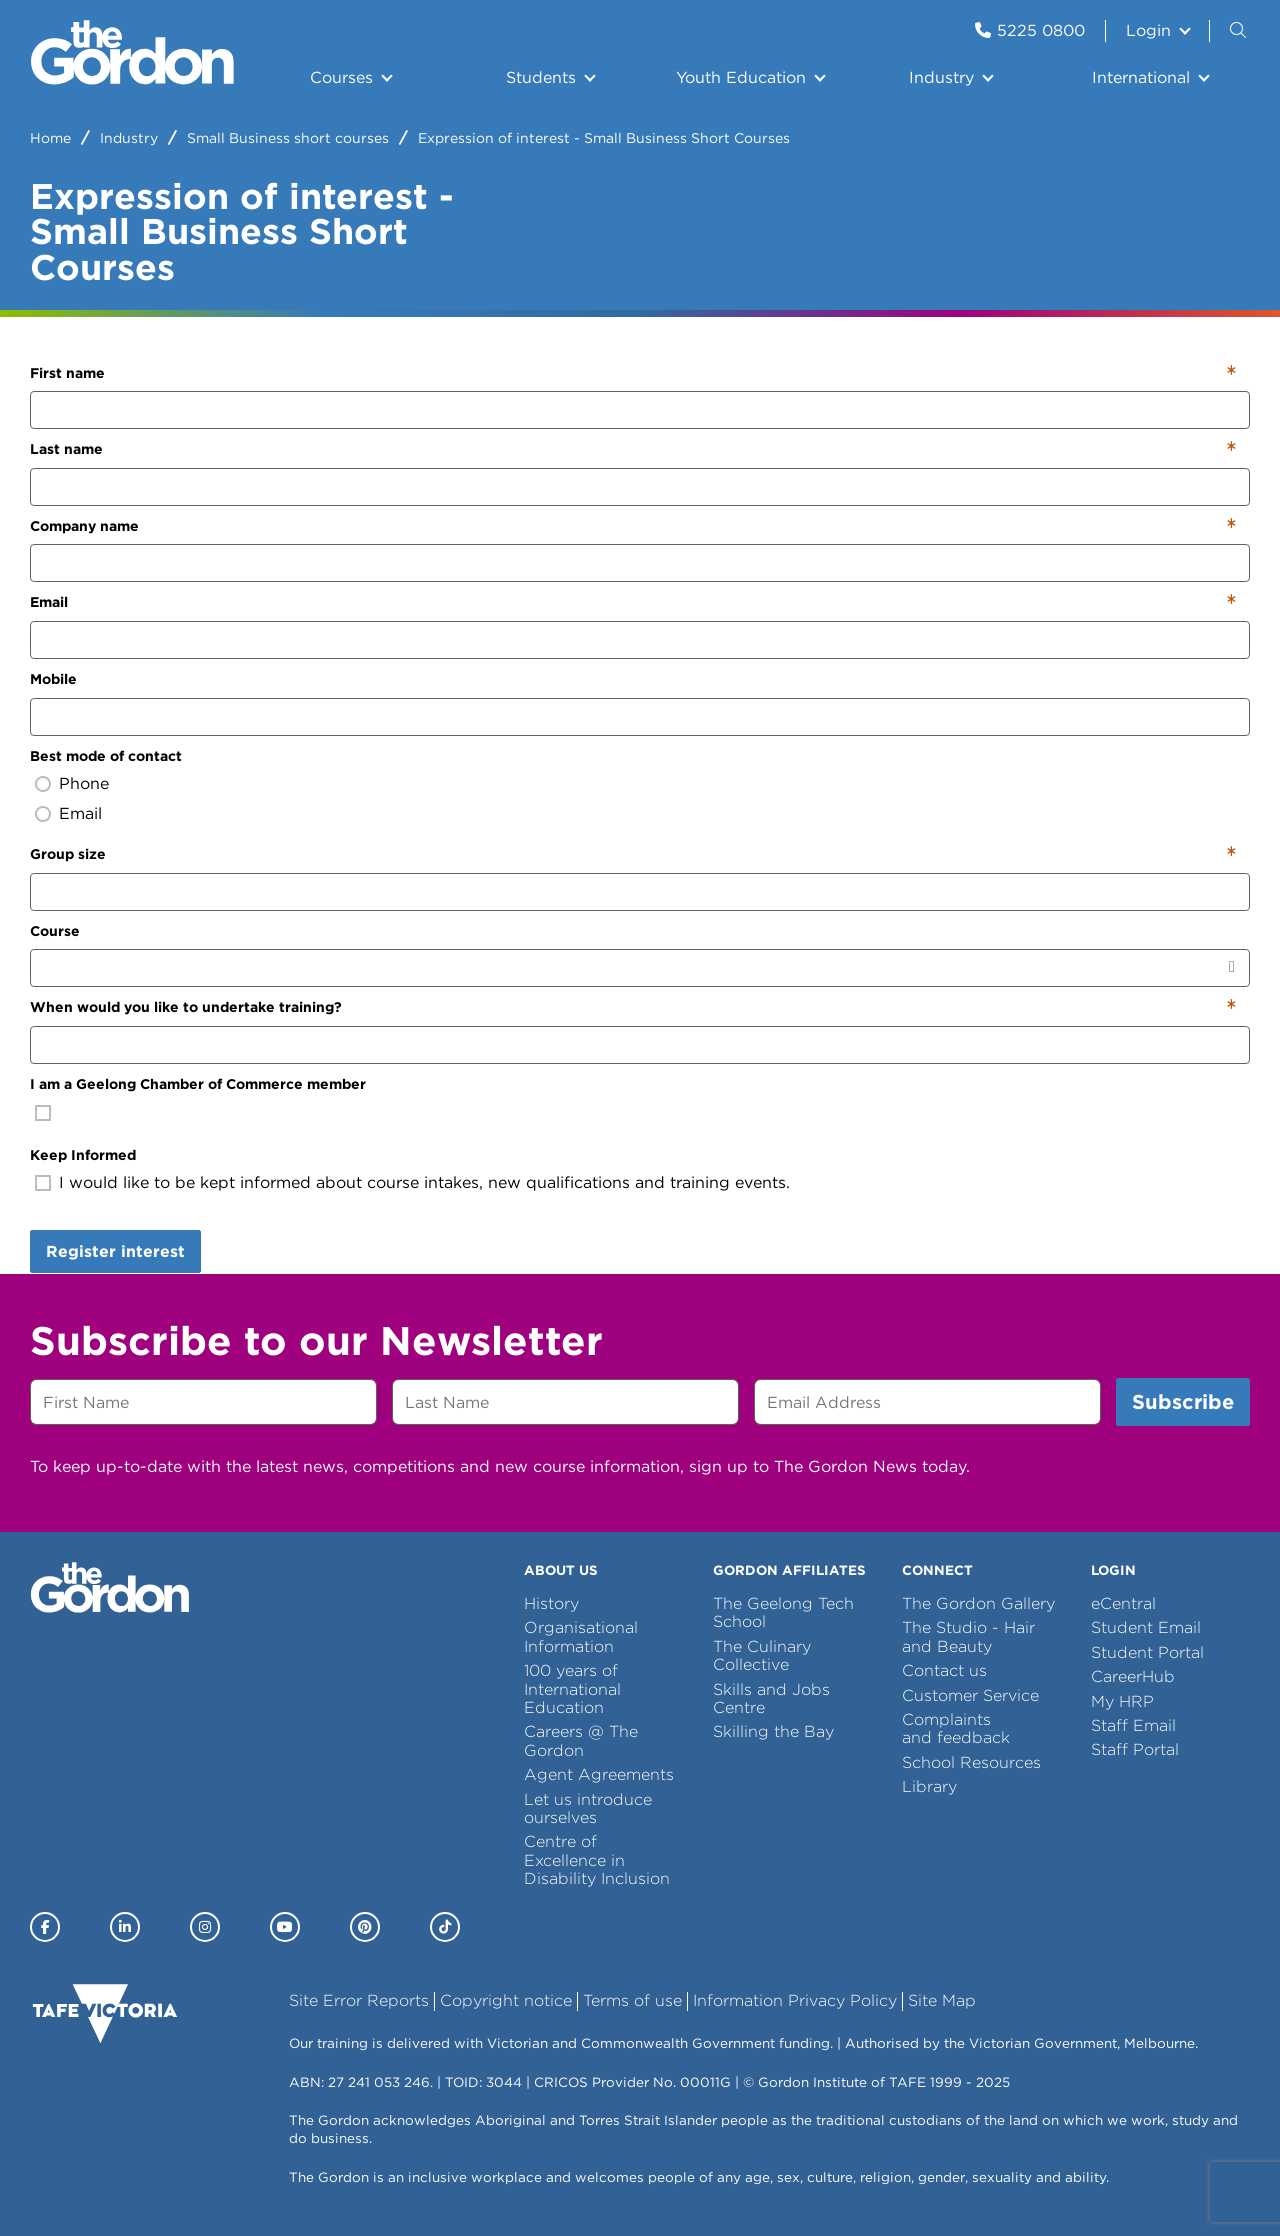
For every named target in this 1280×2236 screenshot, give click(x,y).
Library (929, 1786)
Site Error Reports (359, 2000)
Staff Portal (1135, 1749)
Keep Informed (83, 1155)
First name (67, 373)
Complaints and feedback (956, 1728)
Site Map (942, 2000)
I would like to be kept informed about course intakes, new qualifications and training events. (424, 1182)
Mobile (53, 679)
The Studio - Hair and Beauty (968, 1636)
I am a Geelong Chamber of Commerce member (198, 1084)
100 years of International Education (572, 1689)
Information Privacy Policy (795, 2000)
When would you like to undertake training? (186, 1007)
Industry (941, 77)
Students (541, 77)
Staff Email (1133, 1725)
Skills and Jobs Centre (771, 1698)
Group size (68, 854)
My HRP (1122, 1701)
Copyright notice (506, 2000)
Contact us (944, 1670)
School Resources (971, 1762)
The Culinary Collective (762, 1655)
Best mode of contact (106, 756)
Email (49, 602)
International (1141, 77)
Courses (341, 77)
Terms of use (632, 2000)
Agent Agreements (599, 1774)
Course (55, 931)
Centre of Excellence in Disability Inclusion (597, 1860)
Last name (66, 449)
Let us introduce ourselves (588, 1808)
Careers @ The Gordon (581, 1740)
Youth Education (741, 77)
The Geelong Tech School (783, 1612)
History (551, 1603)
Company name (84, 526)
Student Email (1146, 1627)
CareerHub (1133, 1676)
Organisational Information (581, 1636)
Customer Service (970, 1695)
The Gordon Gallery (978, 1603)
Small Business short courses (288, 138)
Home (50, 138)
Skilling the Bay (773, 1731)
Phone (84, 783)
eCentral (1123, 1603)
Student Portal (1147, 1652)
